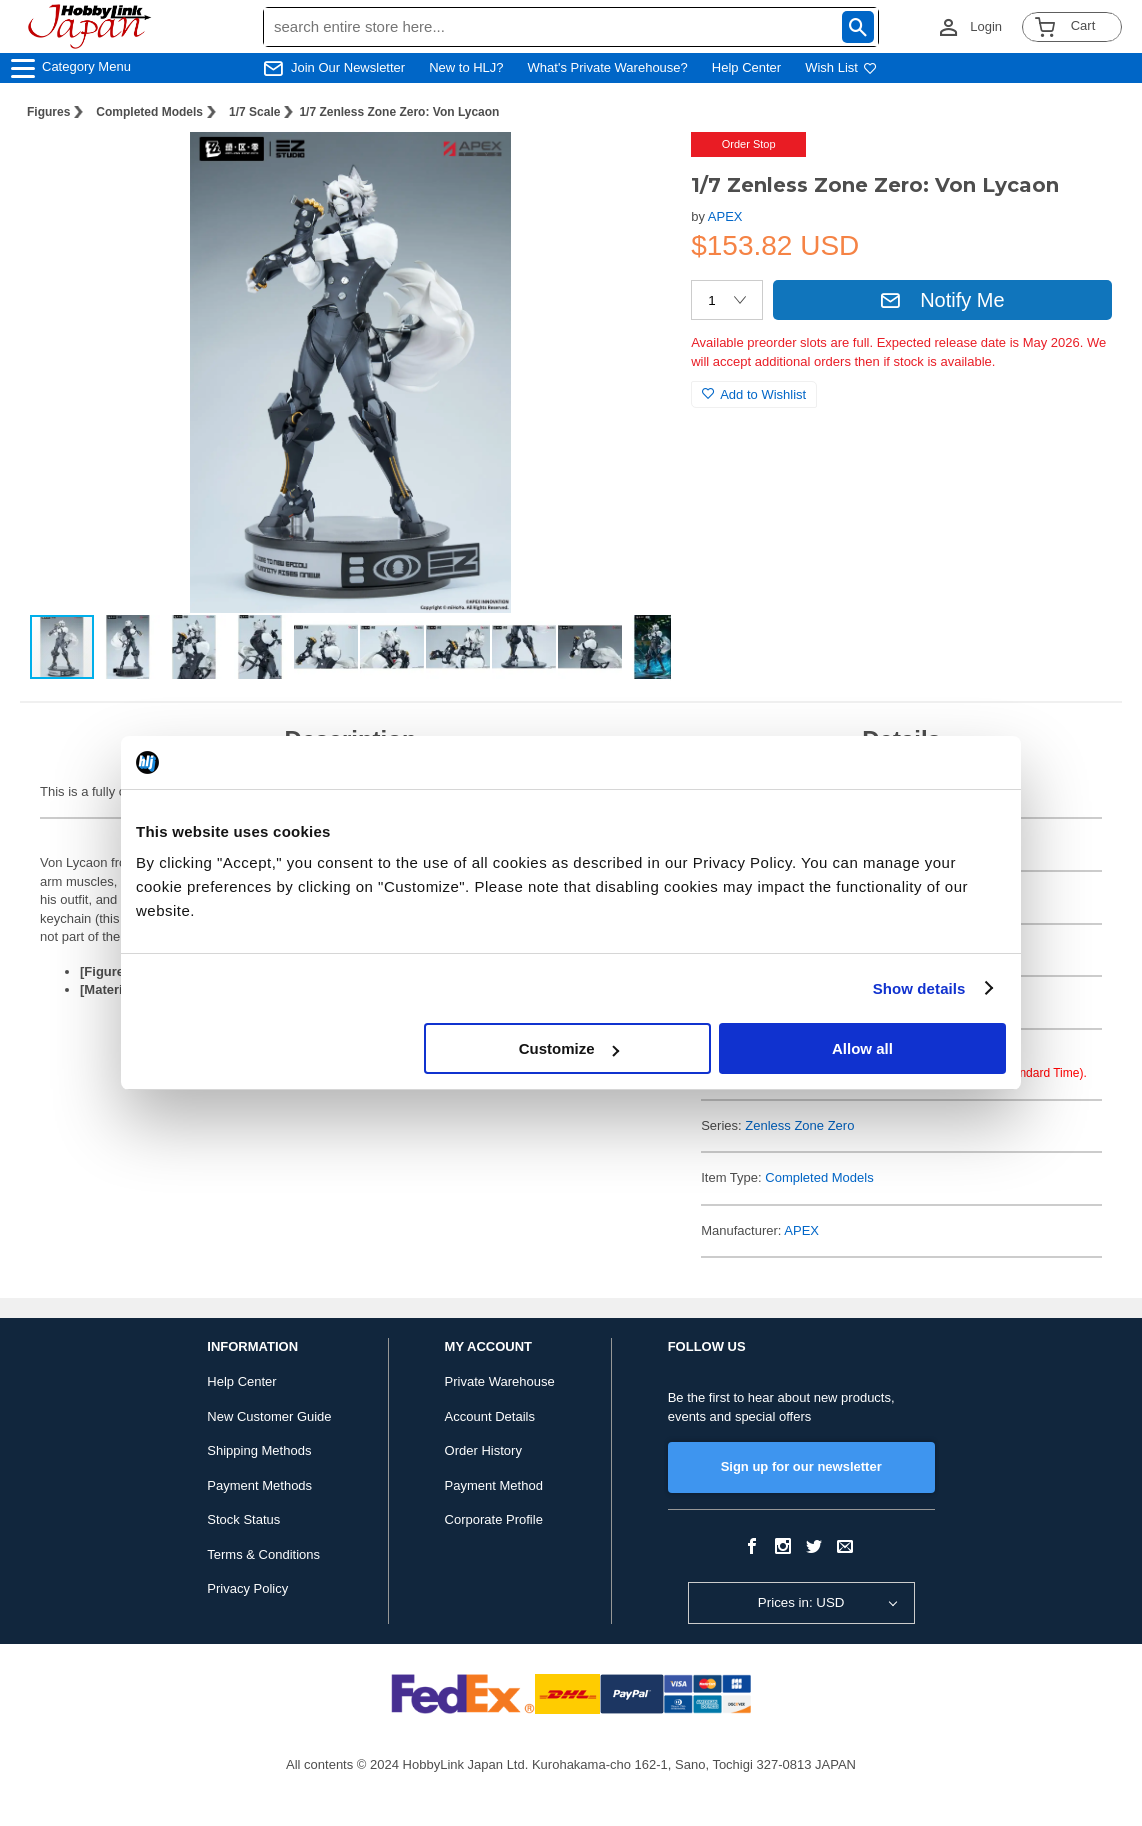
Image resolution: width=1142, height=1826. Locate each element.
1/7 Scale (254, 112)
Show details (919, 988)
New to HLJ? (466, 67)
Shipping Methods (259, 1450)
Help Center (746, 67)
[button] (635, 168)
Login (986, 26)
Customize (569, 1048)
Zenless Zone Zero (799, 1125)
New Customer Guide (269, 1416)
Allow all (862, 1048)
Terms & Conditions (263, 1554)
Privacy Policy (247, 1588)
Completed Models (149, 112)
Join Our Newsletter (348, 67)
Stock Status (243, 1519)
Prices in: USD (801, 1602)
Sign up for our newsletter (801, 1466)
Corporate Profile (494, 1519)
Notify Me (942, 300)
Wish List (841, 67)
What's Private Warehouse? (608, 67)
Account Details (490, 1416)
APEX (725, 216)
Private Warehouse (500, 1381)
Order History (483, 1450)
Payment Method (494, 1485)
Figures (48, 112)
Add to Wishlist (754, 394)
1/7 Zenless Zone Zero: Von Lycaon (399, 112)
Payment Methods (259, 1485)
